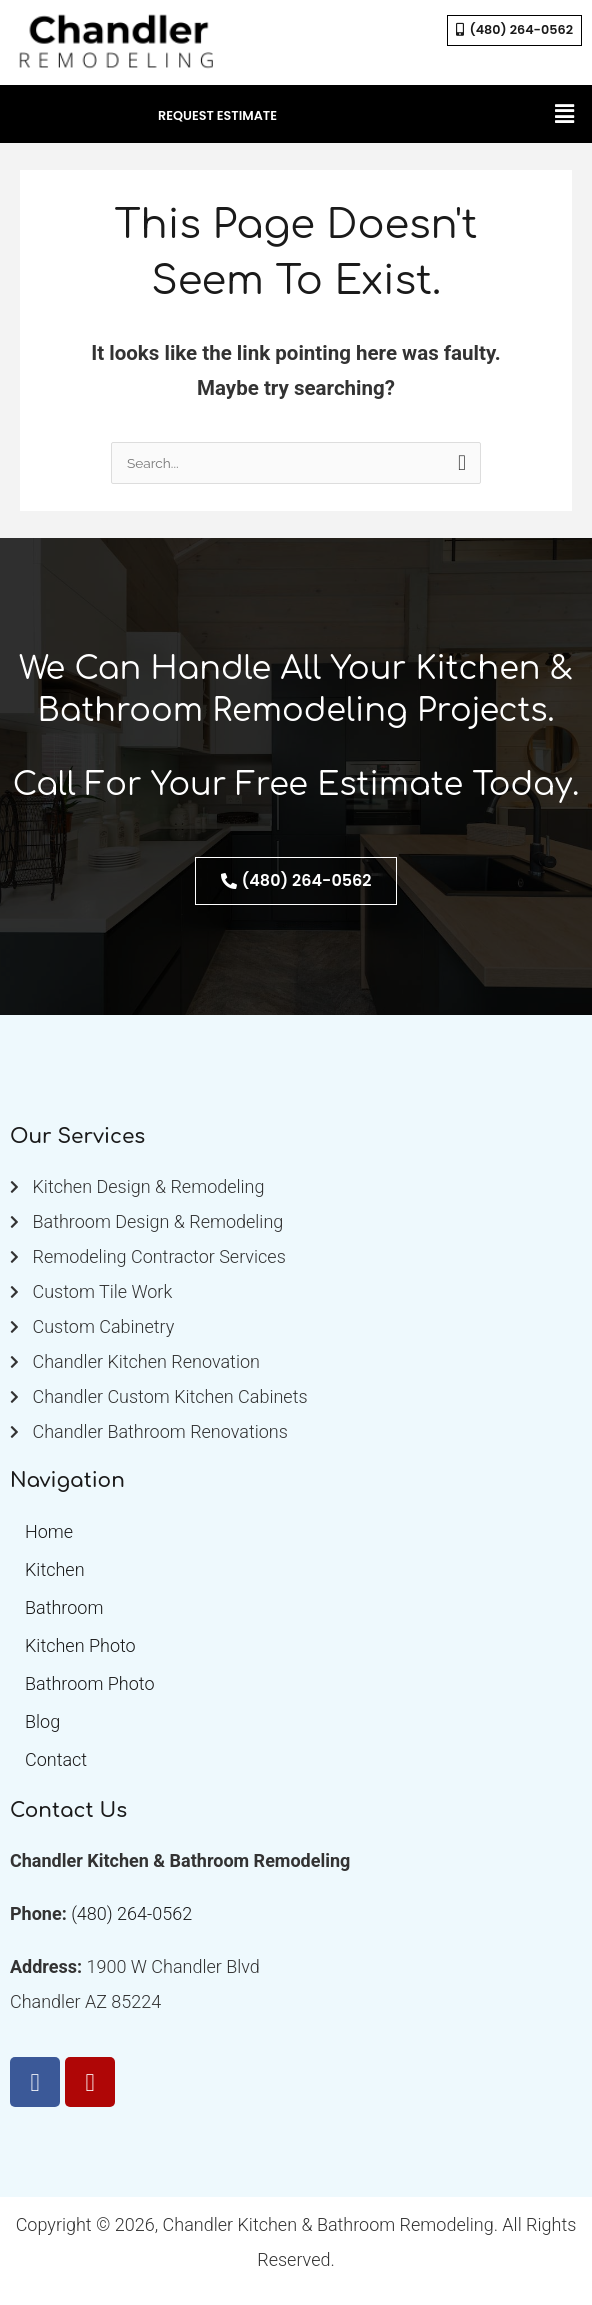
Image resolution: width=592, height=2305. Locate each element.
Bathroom (64, 1607)
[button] (565, 114)
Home (49, 1531)
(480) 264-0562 (131, 1913)
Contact (56, 1759)
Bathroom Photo (89, 1683)
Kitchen (55, 1569)
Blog (42, 1721)
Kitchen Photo (80, 1645)
